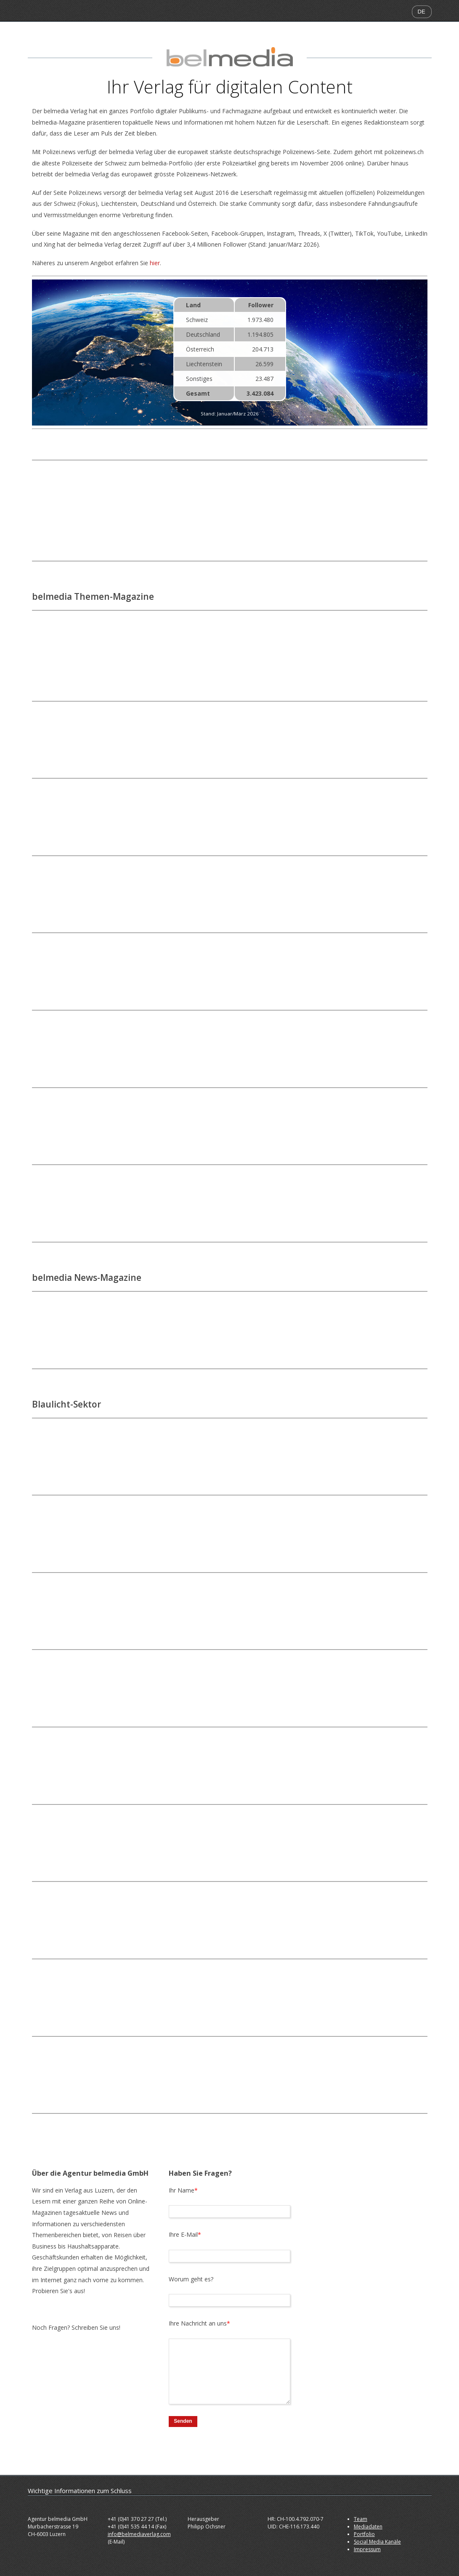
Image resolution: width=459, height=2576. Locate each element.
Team (360, 2519)
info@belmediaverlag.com (139, 2534)
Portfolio (364, 2534)
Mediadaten (368, 2526)
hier (155, 263)
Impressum (367, 2549)
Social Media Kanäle (377, 2541)
